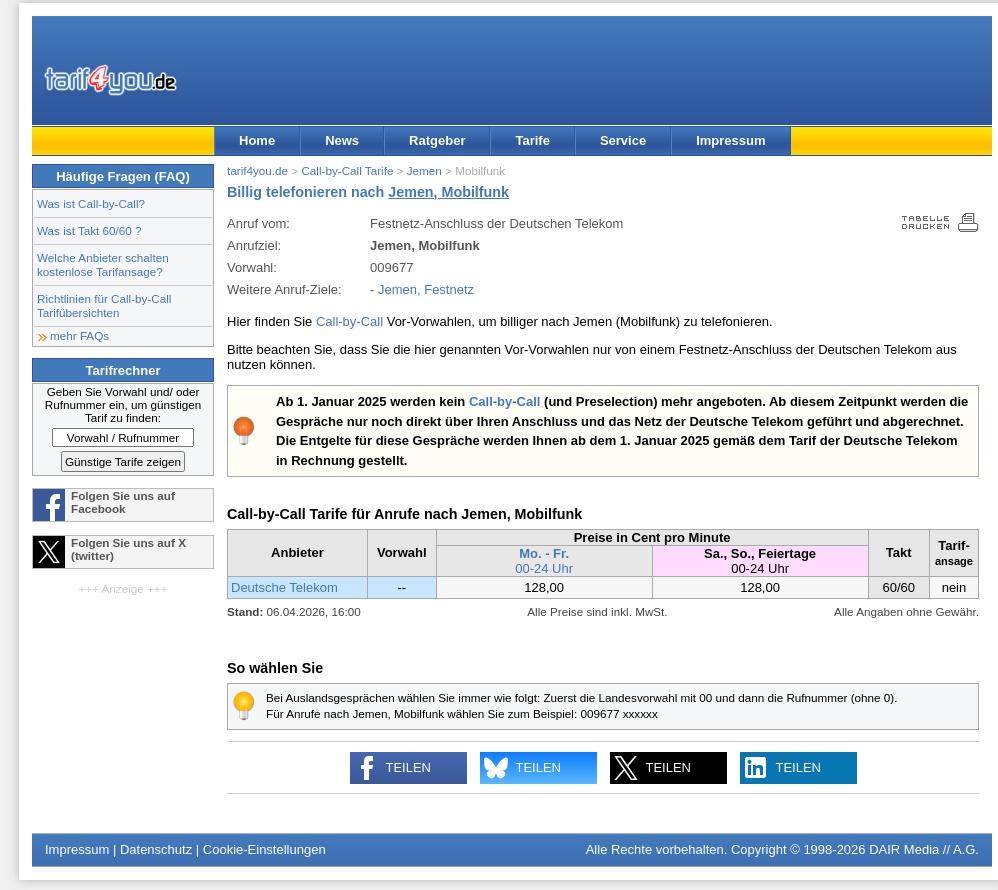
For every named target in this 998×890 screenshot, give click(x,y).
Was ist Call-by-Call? (91, 203)
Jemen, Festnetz (426, 289)
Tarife (532, 140)
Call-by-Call (349, 321)
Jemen (424, 170)
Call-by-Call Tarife (347, 170)
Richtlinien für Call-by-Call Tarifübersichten (104, 305)
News (342, 140)
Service (623, 140)
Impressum (730, 140)
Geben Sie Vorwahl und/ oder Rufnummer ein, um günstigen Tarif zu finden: (123, 404)
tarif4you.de (257, 170)
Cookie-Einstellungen (264, 849)
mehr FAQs (79, 335)
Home (257, 140)
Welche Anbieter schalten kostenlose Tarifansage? (103, 264)
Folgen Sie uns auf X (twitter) (128, 549)
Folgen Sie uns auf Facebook (123, 502)
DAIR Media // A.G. (924, 849)
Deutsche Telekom (284, 587)
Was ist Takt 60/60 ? (89, 230)
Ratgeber (437, 140)
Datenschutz (156, 849)
